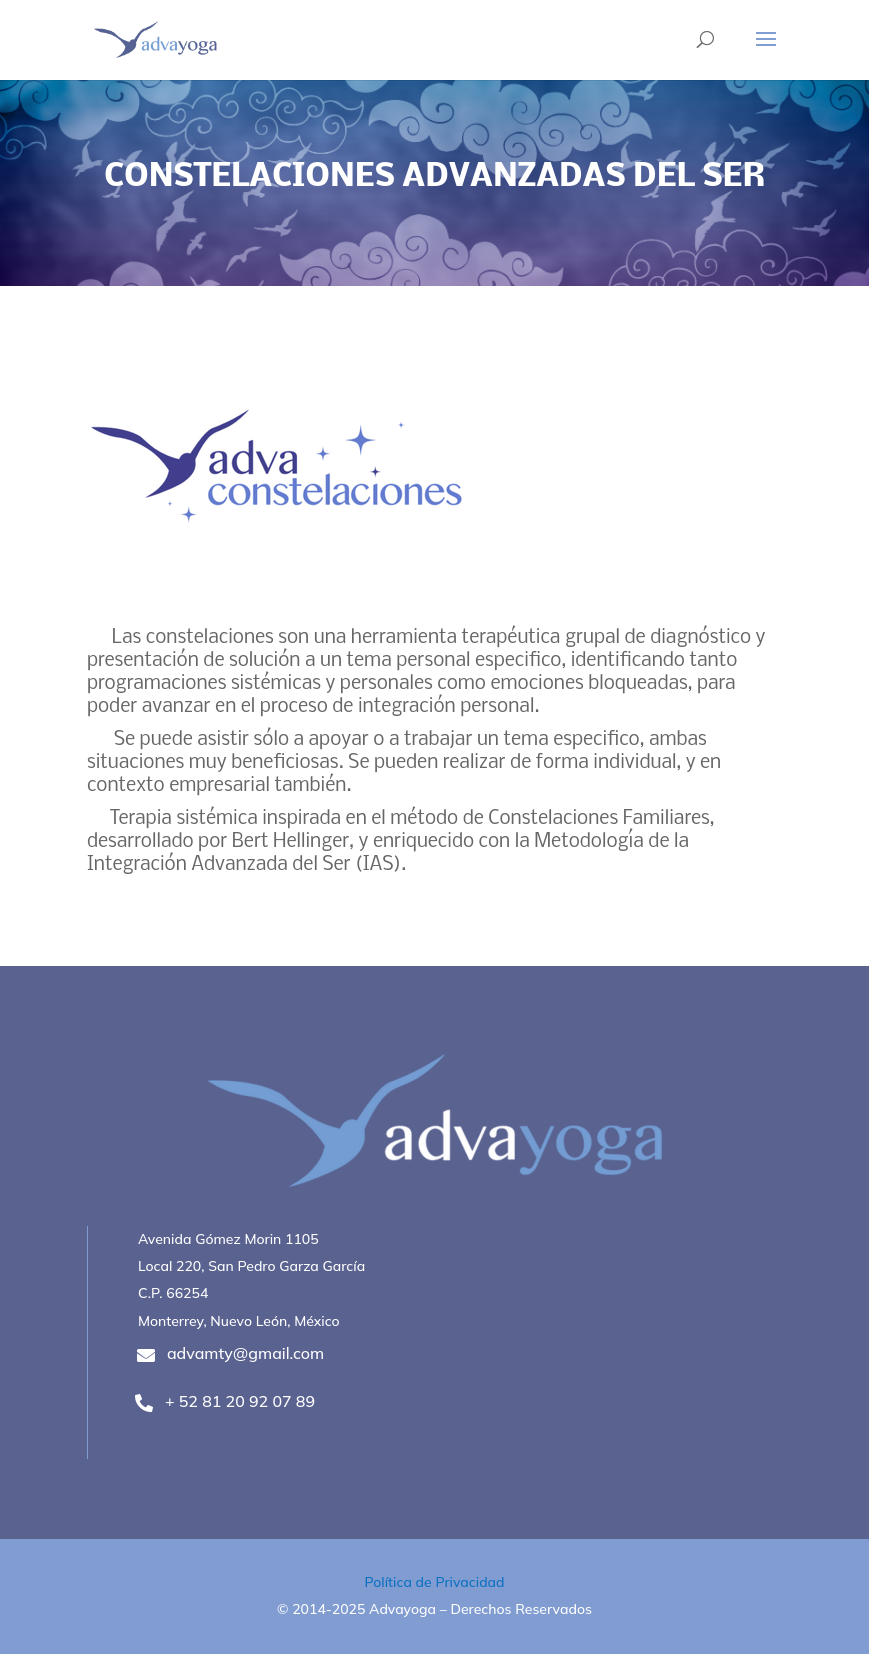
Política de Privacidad (434, 1582)
